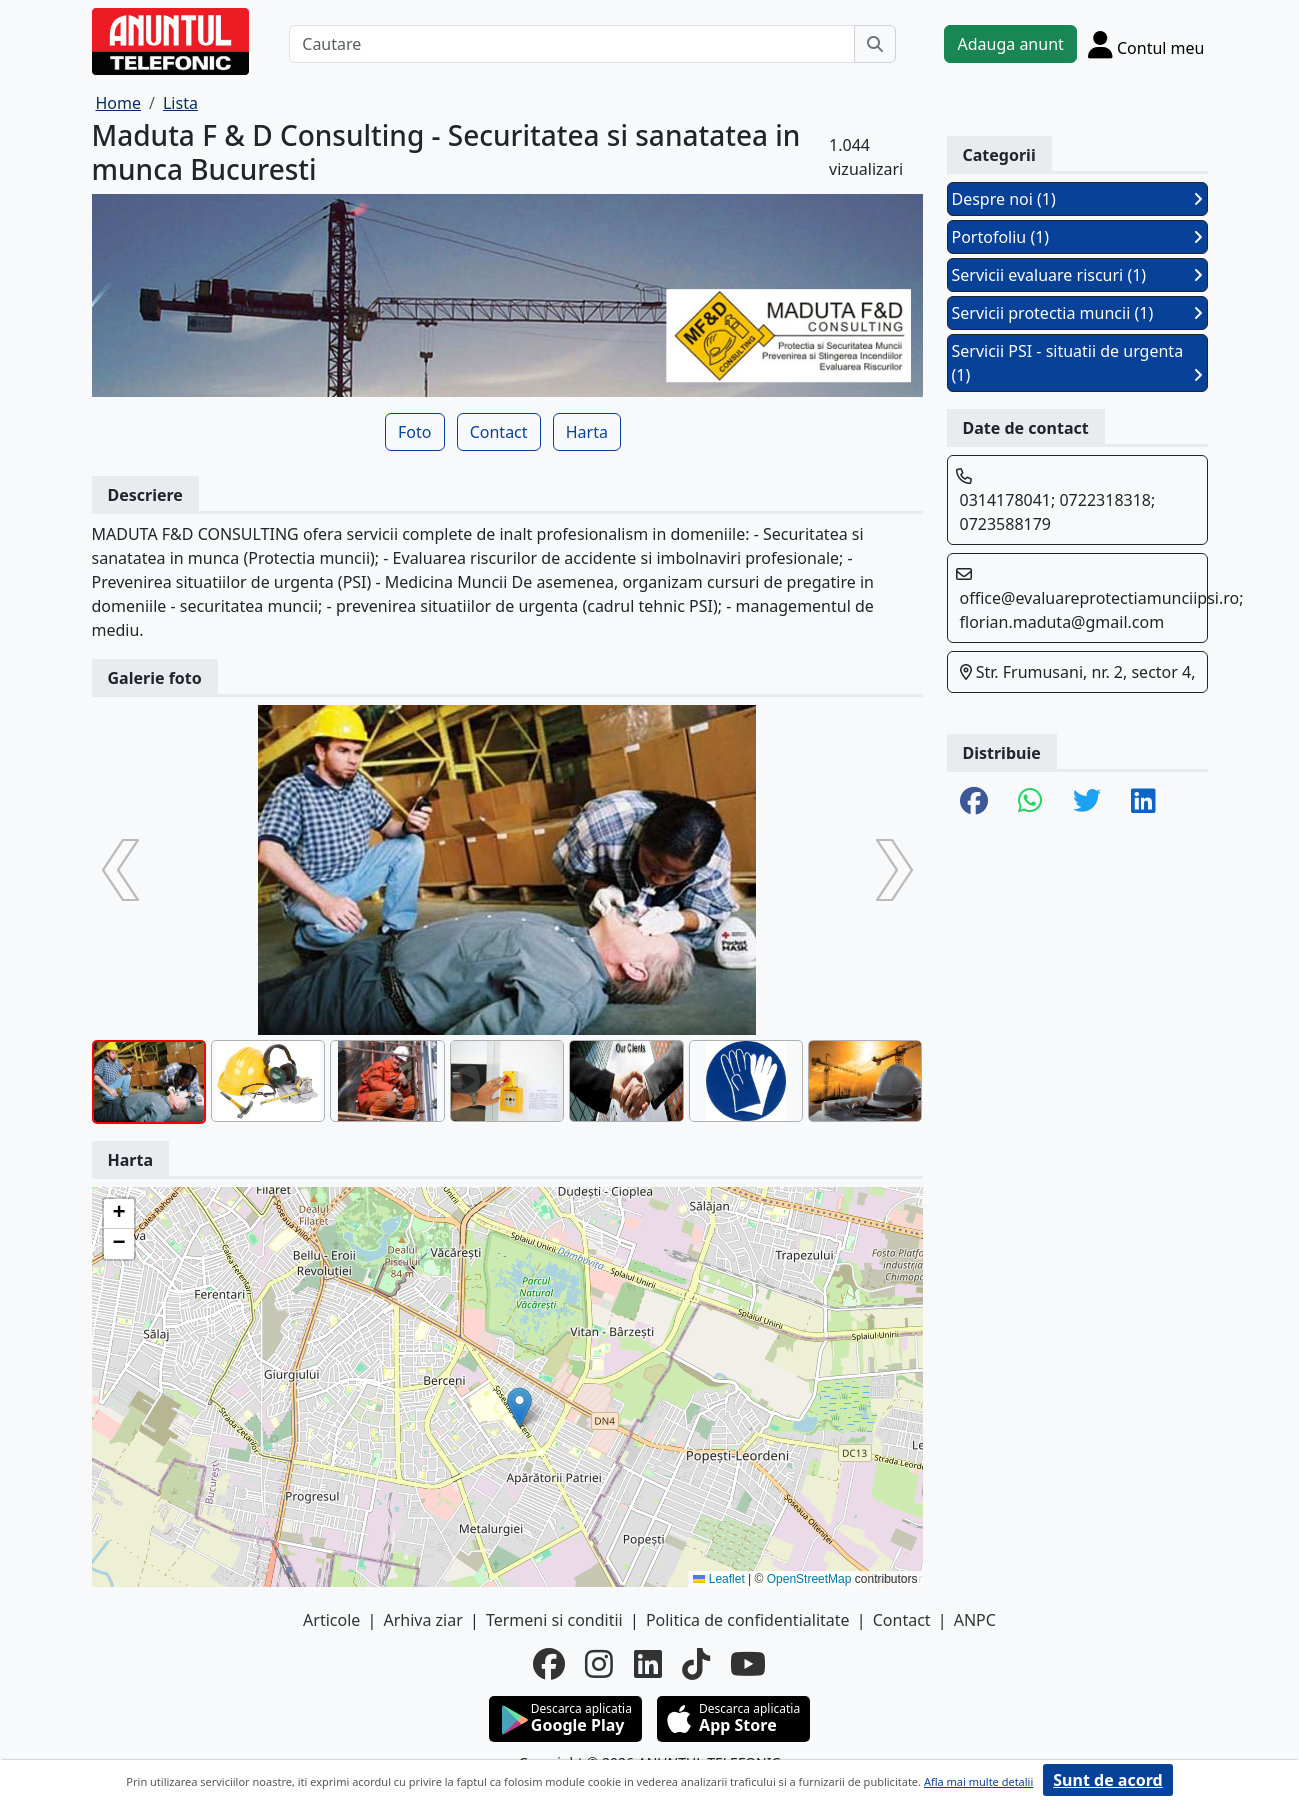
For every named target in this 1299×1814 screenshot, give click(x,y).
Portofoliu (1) (1077, 237)
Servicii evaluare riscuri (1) (1077, 275)
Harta (587, 432)
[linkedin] (648, 1664)
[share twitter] (1087, 802)
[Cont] (1146, 44)
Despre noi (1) (1077, 199)
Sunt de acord (1107, 1780)
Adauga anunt (1010, 44)
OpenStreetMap (809, 1579)
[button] (519, 1407)
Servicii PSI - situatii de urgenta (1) (1077, 363)
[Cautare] (572, 44)
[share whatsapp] (1030, 802)
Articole (331, 1620)
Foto (414, 432)
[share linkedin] (1143, 802)
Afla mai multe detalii (978, 1781)
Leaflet (718, 1579)
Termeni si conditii (554, 1620)
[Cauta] (875, 44)
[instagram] (599, 1664)
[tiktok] (696, 1664)
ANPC (975, 1620)
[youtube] (748, 1664)
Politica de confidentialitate (748, 1620)
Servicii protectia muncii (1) (1077, 313)
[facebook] (549, 1664)
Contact (499, 432)
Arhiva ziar (422, 1620)
